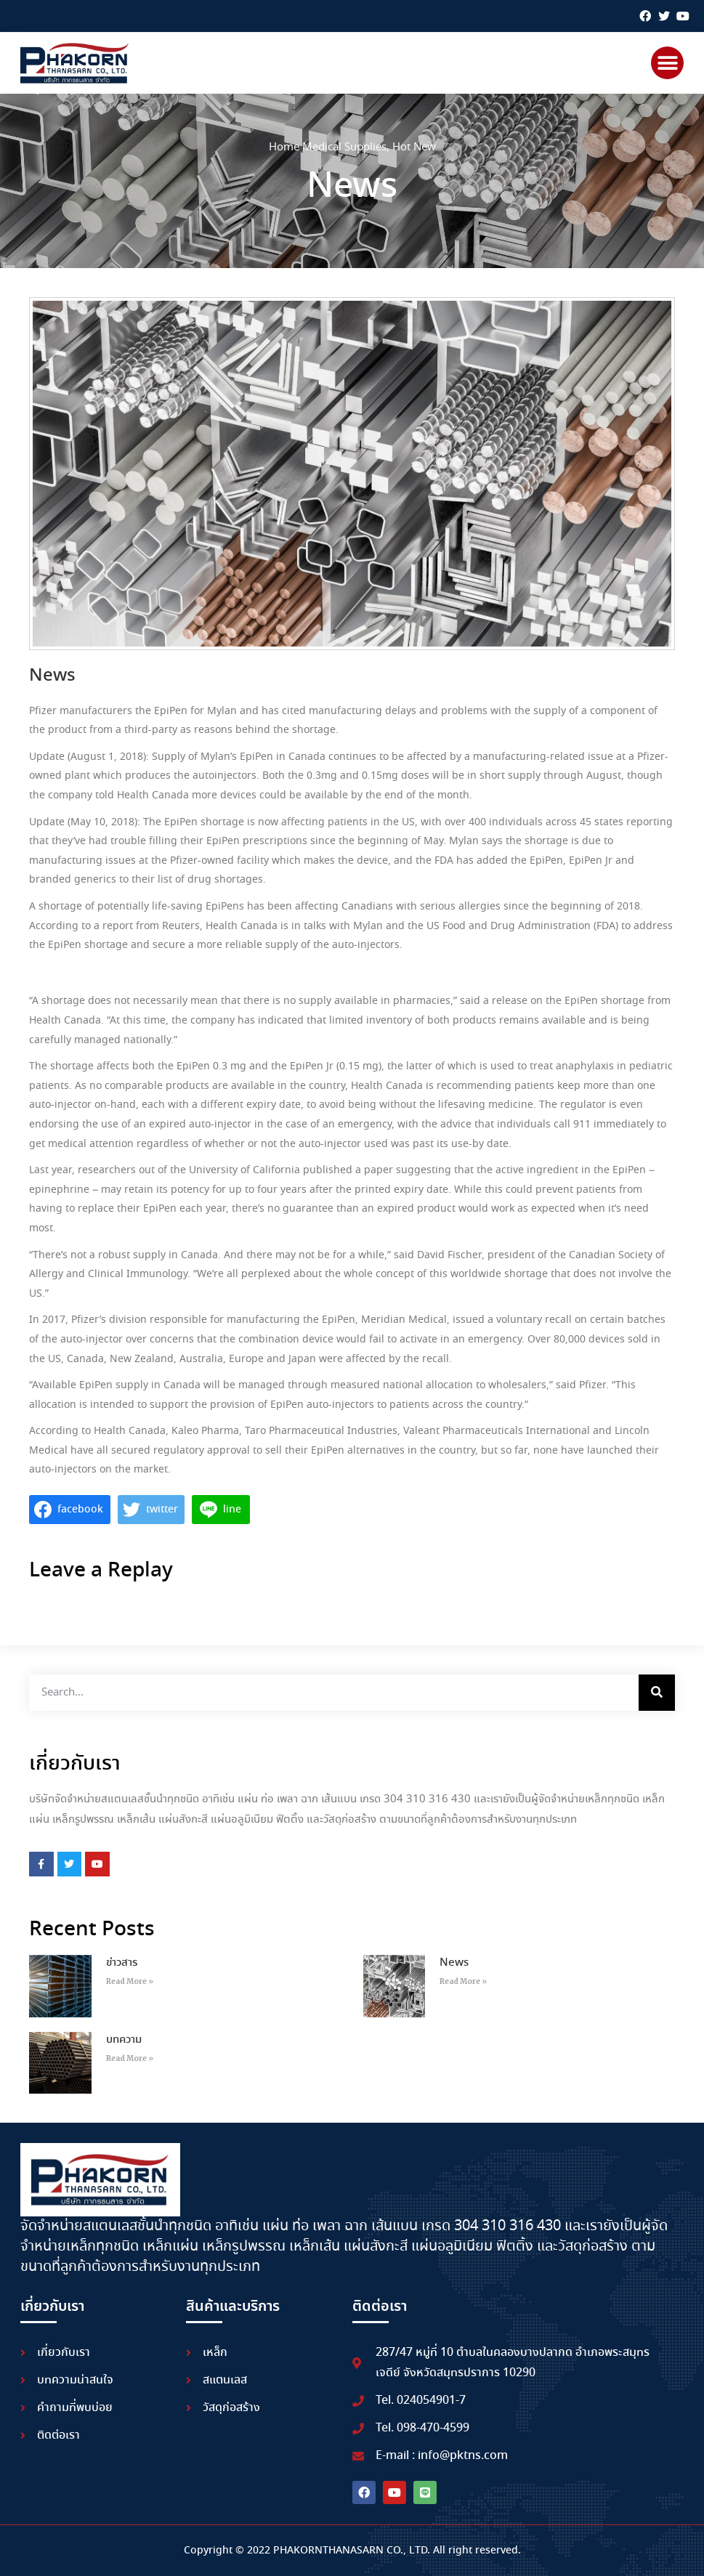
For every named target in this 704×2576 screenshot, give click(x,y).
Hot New (414, 147)
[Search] (657, 1692)
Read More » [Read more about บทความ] (129, 2058)
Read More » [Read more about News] (463, 1981)
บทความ (124, 2040)
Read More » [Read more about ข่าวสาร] (129, 1981)
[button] (667, 62)
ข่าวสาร (121, 1963)
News (454, 1963)
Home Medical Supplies (328, 147)
